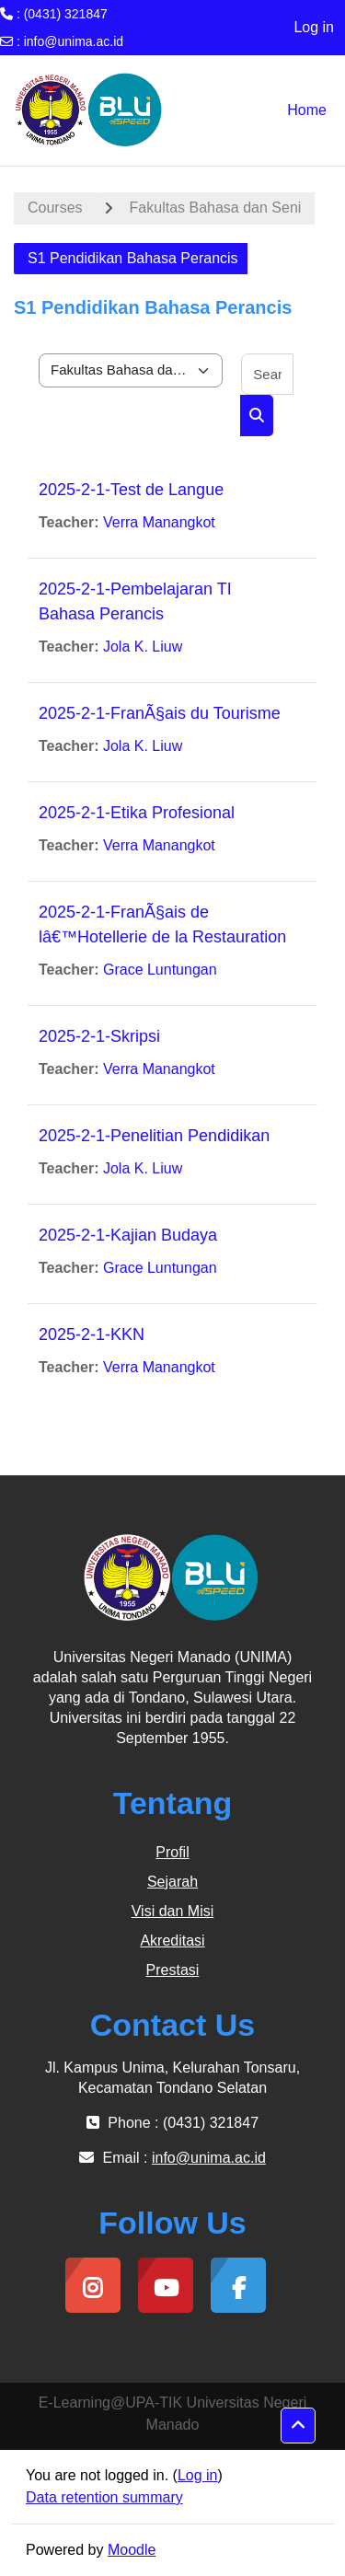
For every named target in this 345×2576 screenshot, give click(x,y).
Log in (313, 27)
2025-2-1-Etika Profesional (137, 812)
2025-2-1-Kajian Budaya (128, 1235)
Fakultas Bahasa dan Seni (216, 207)
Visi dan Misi (173, 1911)
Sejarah (172, 1881)
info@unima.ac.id (73, 41)
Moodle (131, 2550)
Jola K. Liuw (142, 646)
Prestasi (173, 1970)
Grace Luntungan (160, 969)
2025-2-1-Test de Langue (131, 489)
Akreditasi (172, 1940)
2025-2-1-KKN (91, 1334)
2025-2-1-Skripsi (99, 1036)
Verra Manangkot (159, 522)
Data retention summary (104, 2497)
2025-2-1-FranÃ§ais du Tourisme (160, 713)
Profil (172, 1852)
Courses (55, 207)
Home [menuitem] (307, 110)
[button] (298, 2426)
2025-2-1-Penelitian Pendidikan (154, 1135)
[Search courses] (267, 374)
